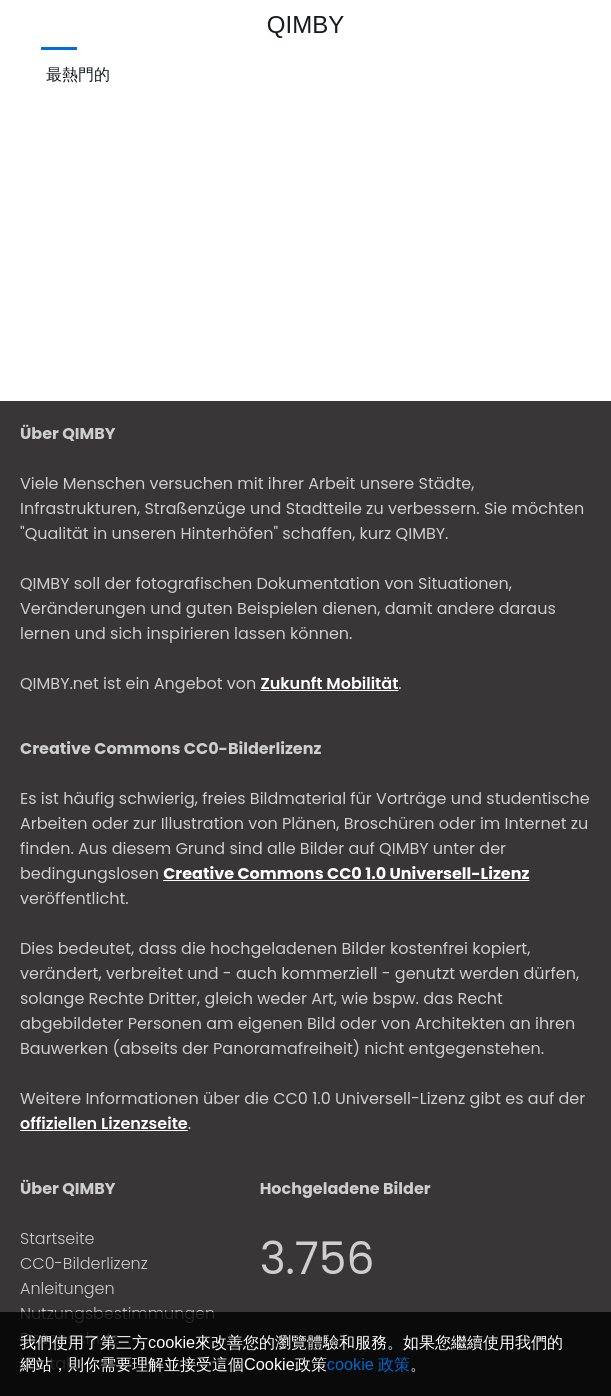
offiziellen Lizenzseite (104, 1123)
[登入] (588, 25)
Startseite (57, 1238)
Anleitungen (67, 1288)
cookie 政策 (369, 1364)
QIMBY (305, 24)
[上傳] (552, 25)
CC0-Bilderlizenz (84, 1263)
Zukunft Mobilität (329, 683)
